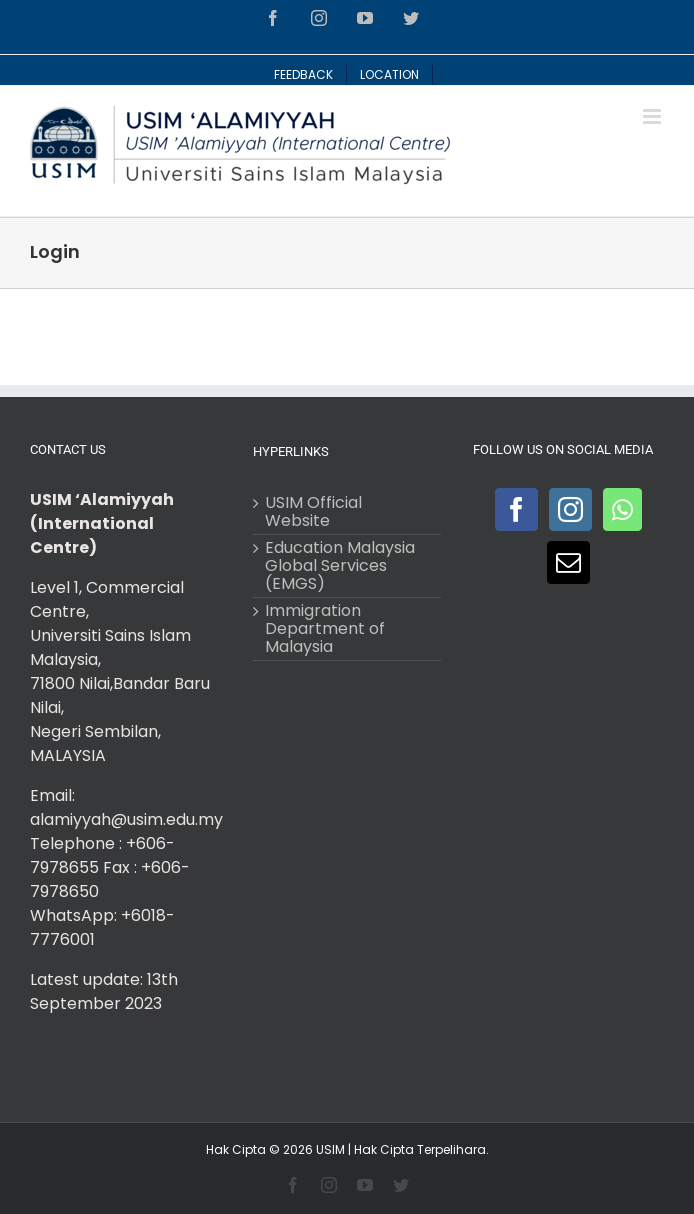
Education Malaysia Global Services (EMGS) (340, 566)
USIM (330, 1149)
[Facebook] (516, 509)
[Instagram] (570, 509)
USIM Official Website (313, 512)
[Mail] (568, 562)
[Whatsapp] (622, 509)
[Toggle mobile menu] (653, 116)
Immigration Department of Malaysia (325, 629)
